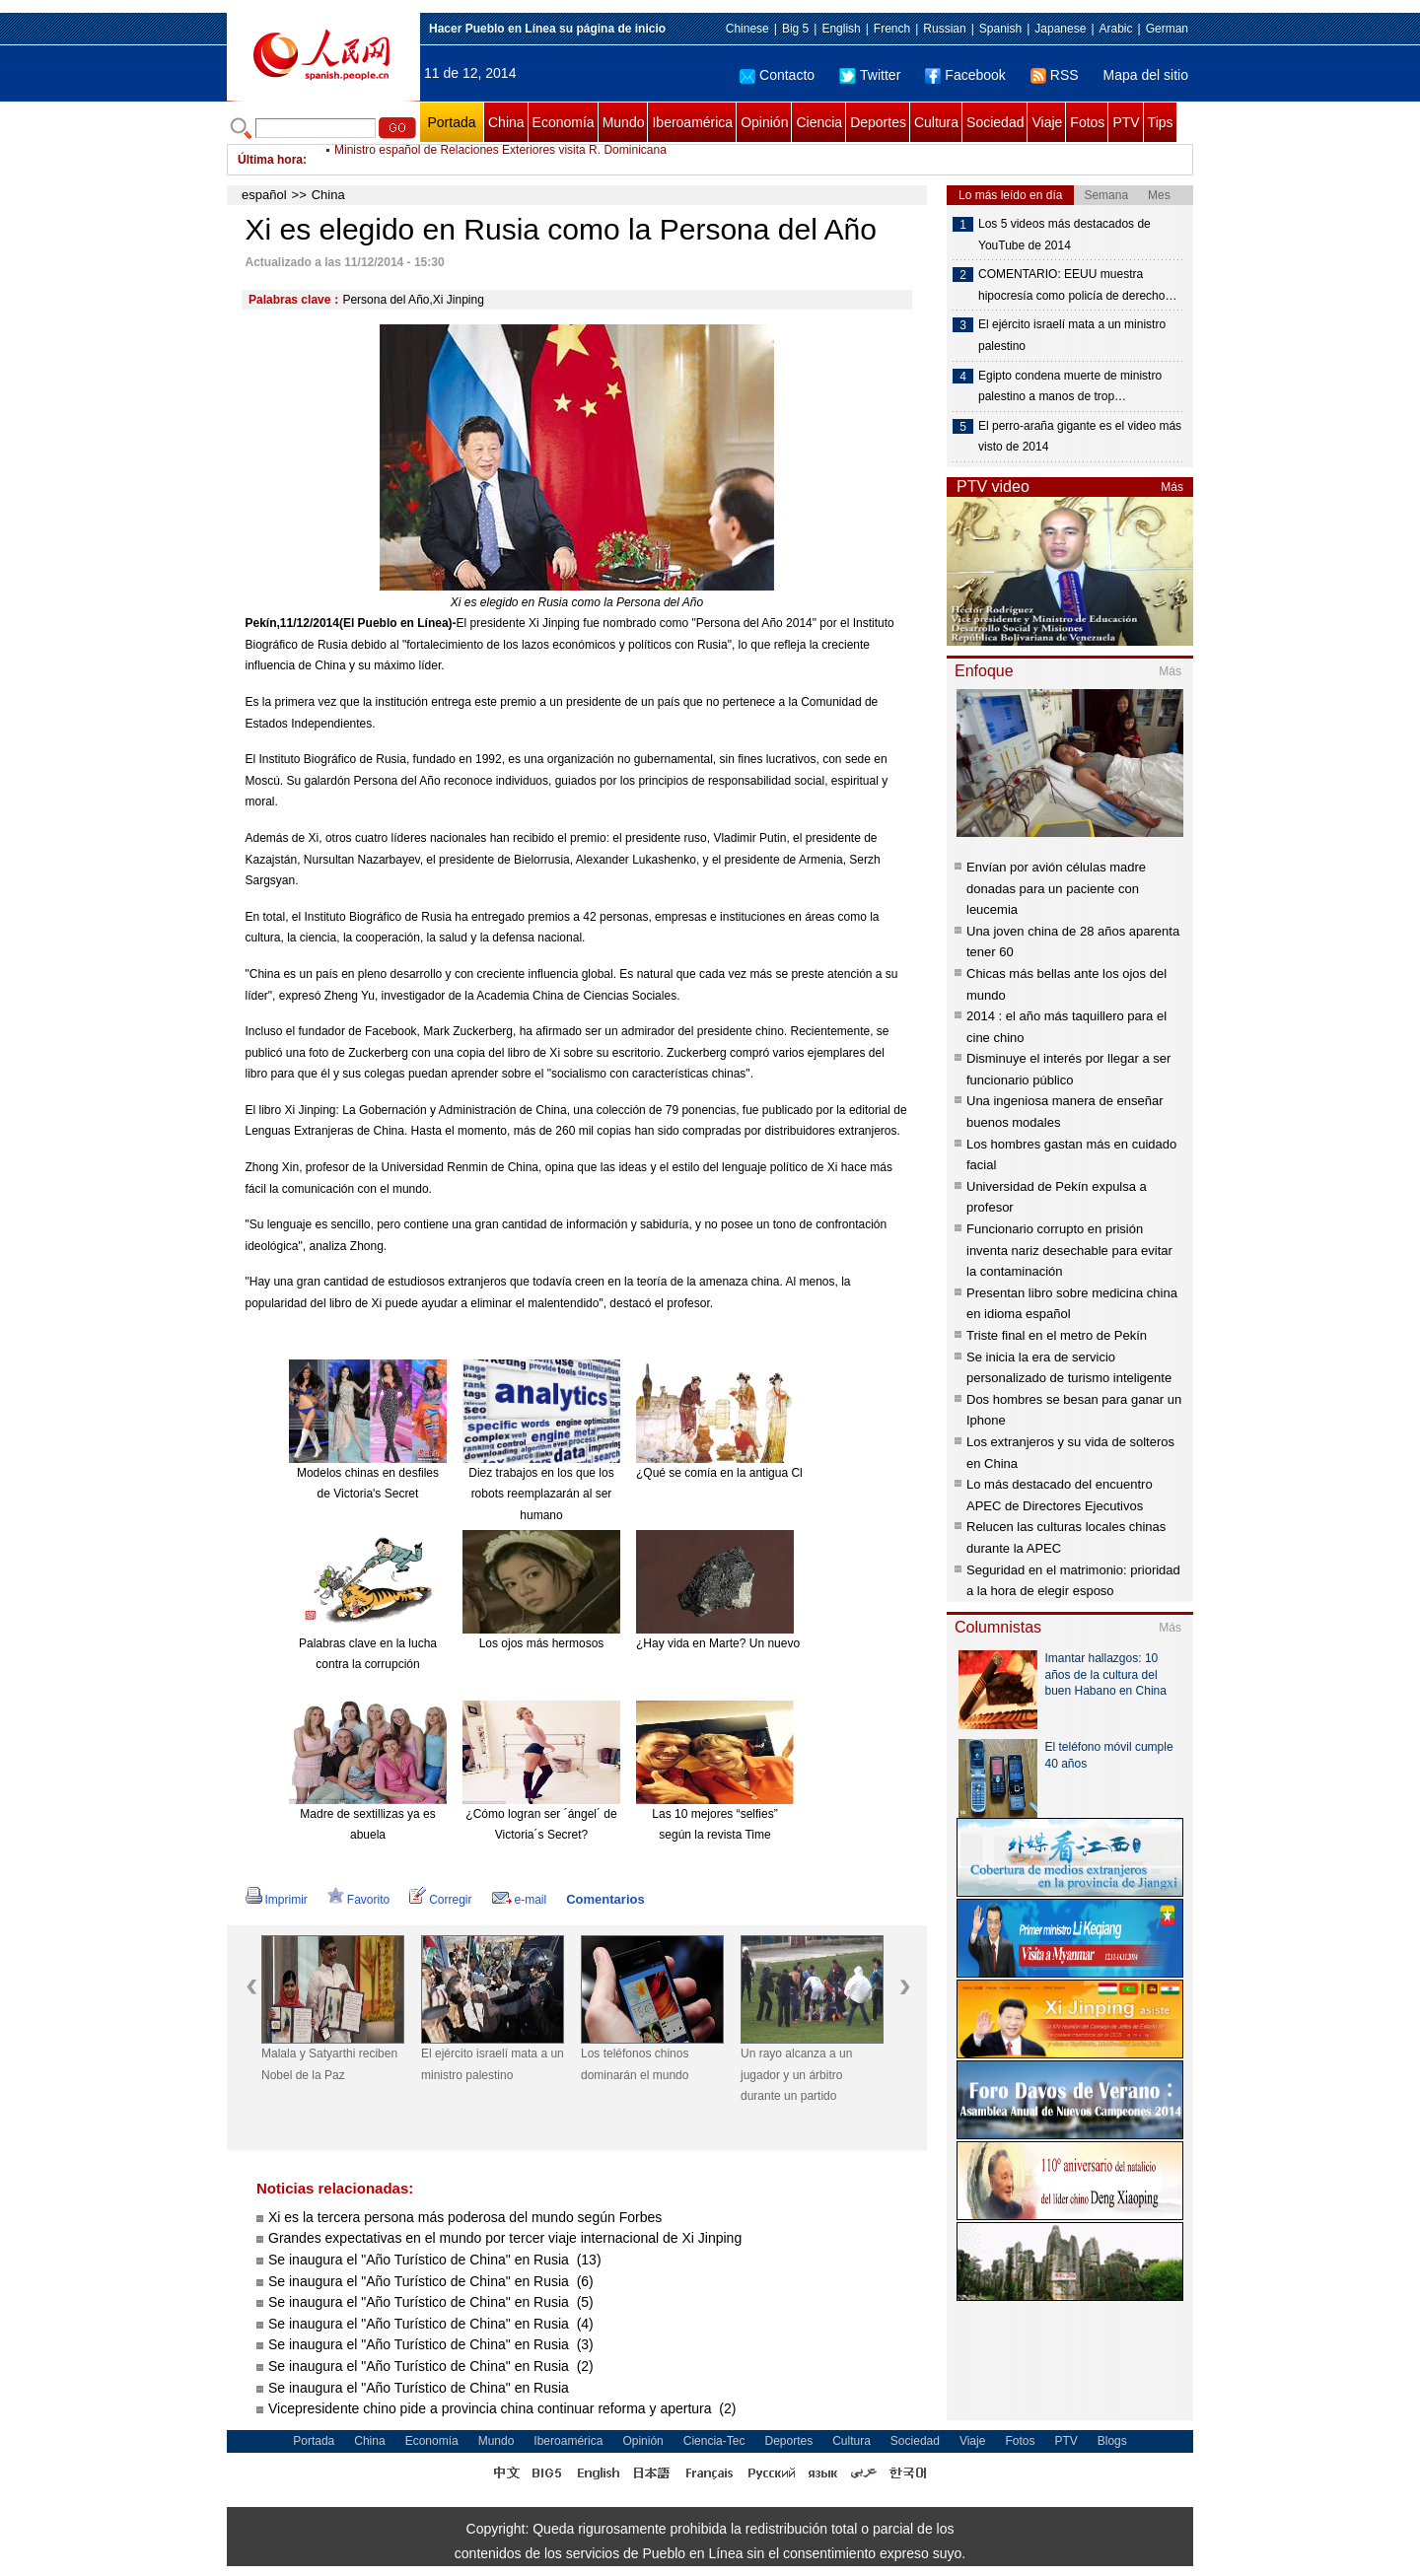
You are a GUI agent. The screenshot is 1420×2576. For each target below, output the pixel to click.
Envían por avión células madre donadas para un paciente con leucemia (1056, 888)
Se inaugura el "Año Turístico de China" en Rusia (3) (431, 2344)
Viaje (1046, 122)
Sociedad (995, 122)
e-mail (519, 1900)
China (506, 122)
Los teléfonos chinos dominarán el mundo (634, 2064)
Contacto (777, 75)
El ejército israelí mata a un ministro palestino (492, 2064)
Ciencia (819, 122)
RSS (1054, 75)
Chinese (747, 28)
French (892, 28)
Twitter (869, 75)
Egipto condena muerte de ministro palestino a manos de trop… (1070, 386)
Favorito (358, 1900)
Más (1172, 487)
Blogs (1112, 2441)
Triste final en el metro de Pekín (1056, 1335)
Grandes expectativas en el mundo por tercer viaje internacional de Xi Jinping (505, 2238)
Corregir (440, 1900)
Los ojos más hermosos (541, 1643)
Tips (1160, 122)
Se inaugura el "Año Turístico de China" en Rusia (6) (431, 2281)
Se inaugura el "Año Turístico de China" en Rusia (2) (431, 2366)
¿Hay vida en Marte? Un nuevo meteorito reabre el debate (789, 1643)
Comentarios (605, 1899)
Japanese (1060, 28)
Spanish (1000, 28)
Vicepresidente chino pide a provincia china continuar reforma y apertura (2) (502, 2408)
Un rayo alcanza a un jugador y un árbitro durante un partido (796, 2075)
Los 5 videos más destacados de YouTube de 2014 (1064, 234)
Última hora (270, 160)
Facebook (965, 75)
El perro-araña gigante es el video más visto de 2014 (1079, 436)
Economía (563, 122)
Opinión (764, 122)
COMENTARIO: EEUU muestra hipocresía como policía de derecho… (1077, 285)
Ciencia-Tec (714, 2441)
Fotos (1087, 122)
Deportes (878, 122)
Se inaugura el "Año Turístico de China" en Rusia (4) (431, 2324)
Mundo (624, 122)
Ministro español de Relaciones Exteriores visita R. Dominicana (500, 160)
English (840, 28)
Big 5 (795, 28)
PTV (1125, 122)
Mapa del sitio (1145, 75)
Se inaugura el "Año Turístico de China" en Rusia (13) (435, 2259)
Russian (944, 28)
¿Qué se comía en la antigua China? (732, 1473)
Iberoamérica (692, 122)
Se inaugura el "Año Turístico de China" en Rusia (420, 2388)
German (1167, 28)
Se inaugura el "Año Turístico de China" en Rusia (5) (431, 2302)
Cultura (936, 122)
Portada (451, 122)
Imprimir (277, 1900)
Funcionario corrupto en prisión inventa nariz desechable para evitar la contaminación (1069, 1250)
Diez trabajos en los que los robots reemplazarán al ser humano (540, 1494)
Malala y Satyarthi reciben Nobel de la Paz (329, 2064)
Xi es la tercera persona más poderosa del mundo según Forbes (465, 2217)
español (264, 194)
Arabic (1116, 28)
